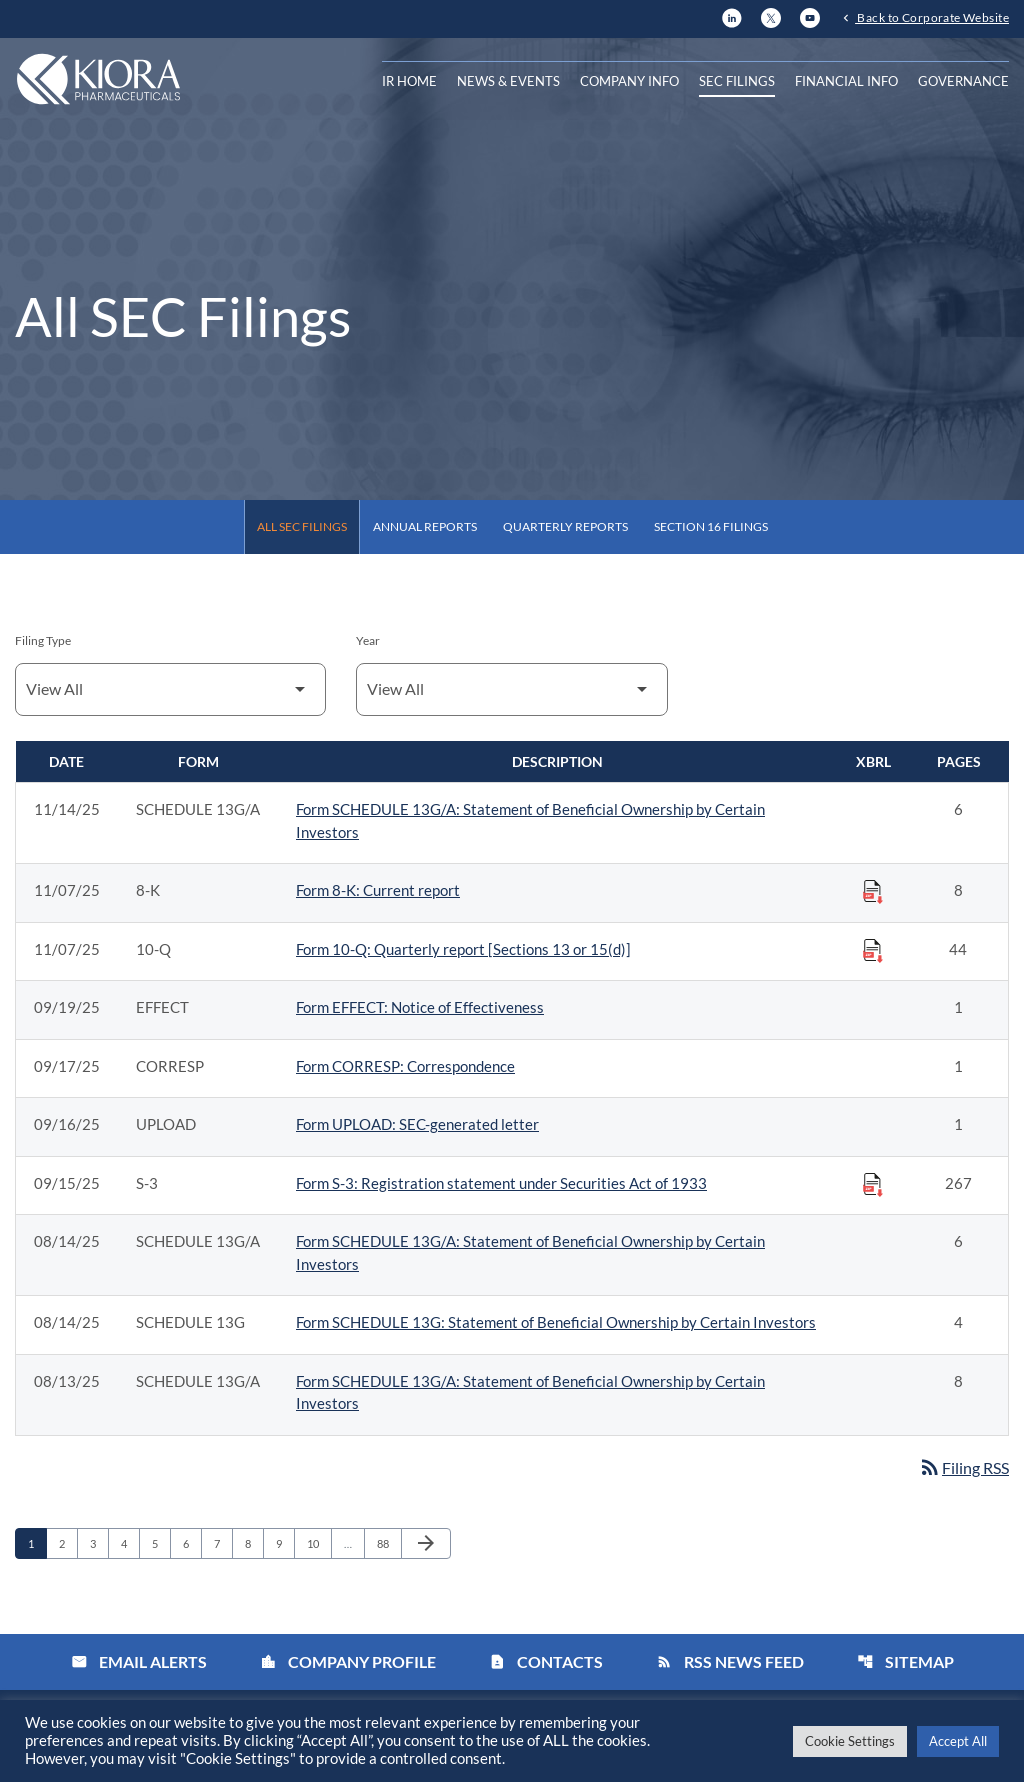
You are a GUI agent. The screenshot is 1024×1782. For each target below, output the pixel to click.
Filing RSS (963, 1467)
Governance (963, 81)
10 (318, 1543)
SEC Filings (737, 81)
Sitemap (905, 1661)
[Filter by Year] (511, 689)
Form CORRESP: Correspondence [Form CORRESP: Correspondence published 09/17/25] (405, 1066)
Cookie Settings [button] (850, 1741)
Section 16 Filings (711, 526)
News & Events (508, 81)
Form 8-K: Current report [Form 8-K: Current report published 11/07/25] (378, 890)
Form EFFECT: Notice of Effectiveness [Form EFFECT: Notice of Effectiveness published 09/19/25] (420, 1007)
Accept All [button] (958, 1741)
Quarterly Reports (565, 526)
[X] (771, 15)
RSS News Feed (730, 1661)
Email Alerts (139, 1661)
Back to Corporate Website (932, 17)
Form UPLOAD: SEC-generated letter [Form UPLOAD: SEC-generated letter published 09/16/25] (417, 1124)
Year (368, 640)
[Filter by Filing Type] (170, 689)
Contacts (546, 1661)
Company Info (629, 81)
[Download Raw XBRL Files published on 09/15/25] (873, 1184)
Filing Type (43, 640)
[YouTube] (810, 15)
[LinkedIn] (732, 15)
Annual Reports (425, 526)
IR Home (409, 81)
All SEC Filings (302, 526)
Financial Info (846, 81)
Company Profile (348, 1661)
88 (388, 1543)
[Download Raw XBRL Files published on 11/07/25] (873, 891)
